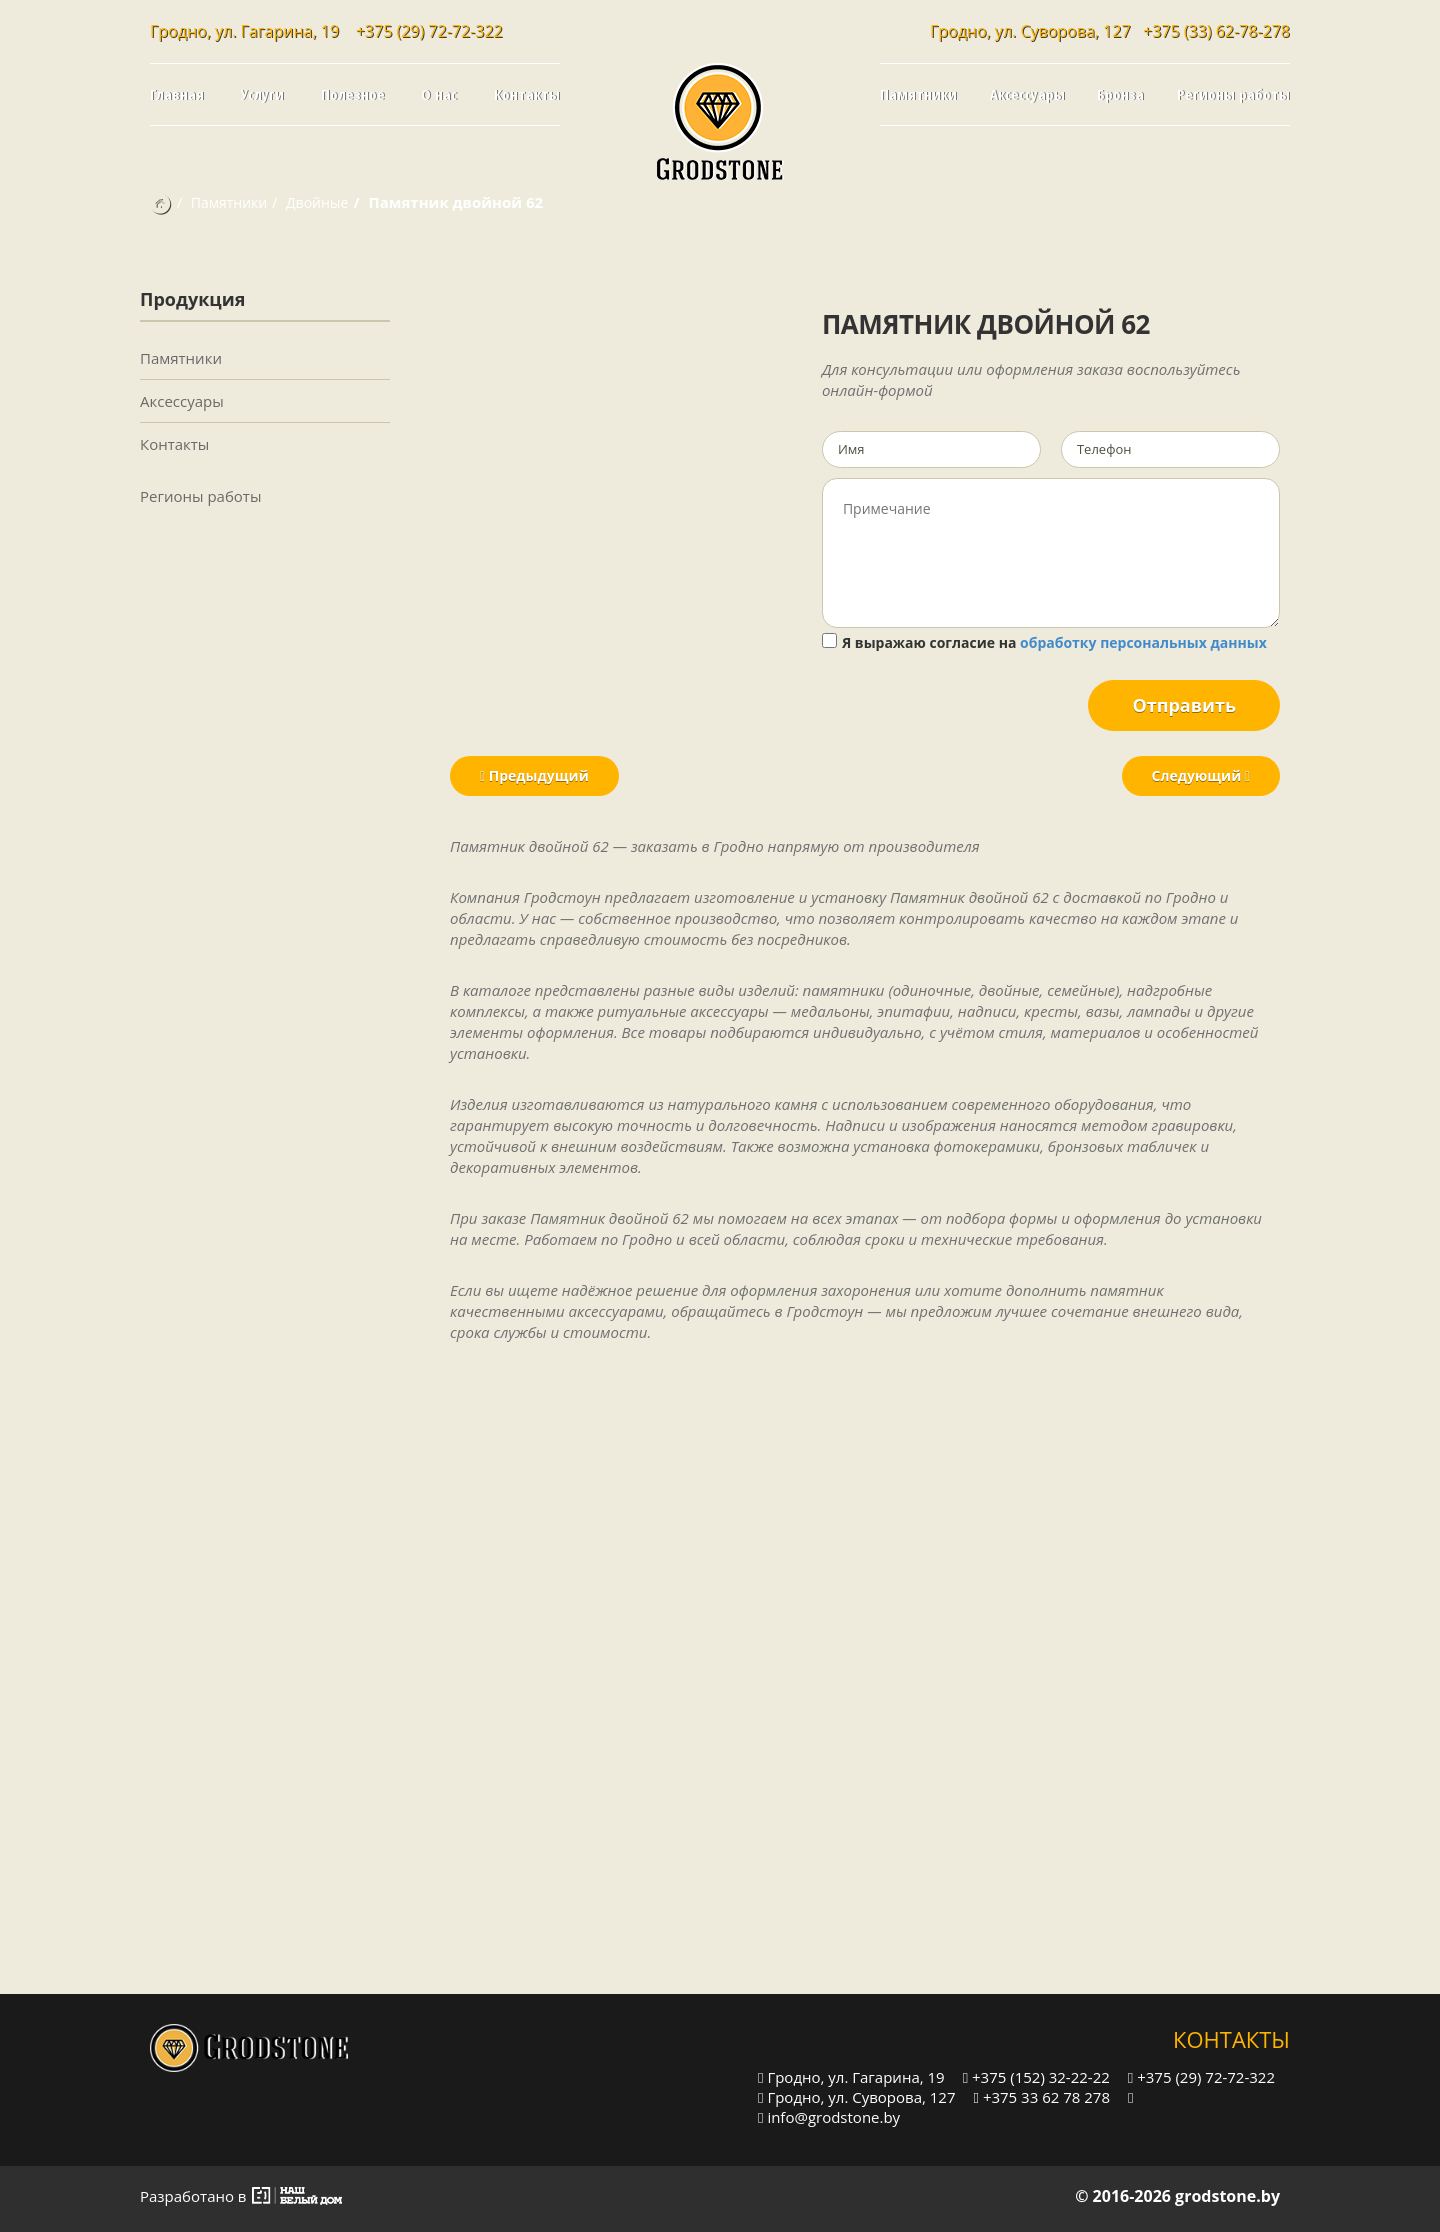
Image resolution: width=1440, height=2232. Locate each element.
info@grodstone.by (829, 2116)
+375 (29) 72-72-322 (429, 31)
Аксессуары (1027, 94)
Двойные (317, 202)
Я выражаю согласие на (1044, 642)
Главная (177, 94)
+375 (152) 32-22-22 (1036, 2076)
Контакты (527, 94)
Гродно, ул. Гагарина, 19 (851, 2076)
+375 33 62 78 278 (1042, 2096)
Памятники (918, 94)
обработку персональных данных (1143, 642)
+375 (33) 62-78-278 (1216, 31)
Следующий (1201, 775)
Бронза (1120, 94)
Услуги (262, 94)
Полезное (353, 94)
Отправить (1184, 705)
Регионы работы (1233, 94)
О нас (439, 94)
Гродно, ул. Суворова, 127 (857, 2096)
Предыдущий (534, 775)
